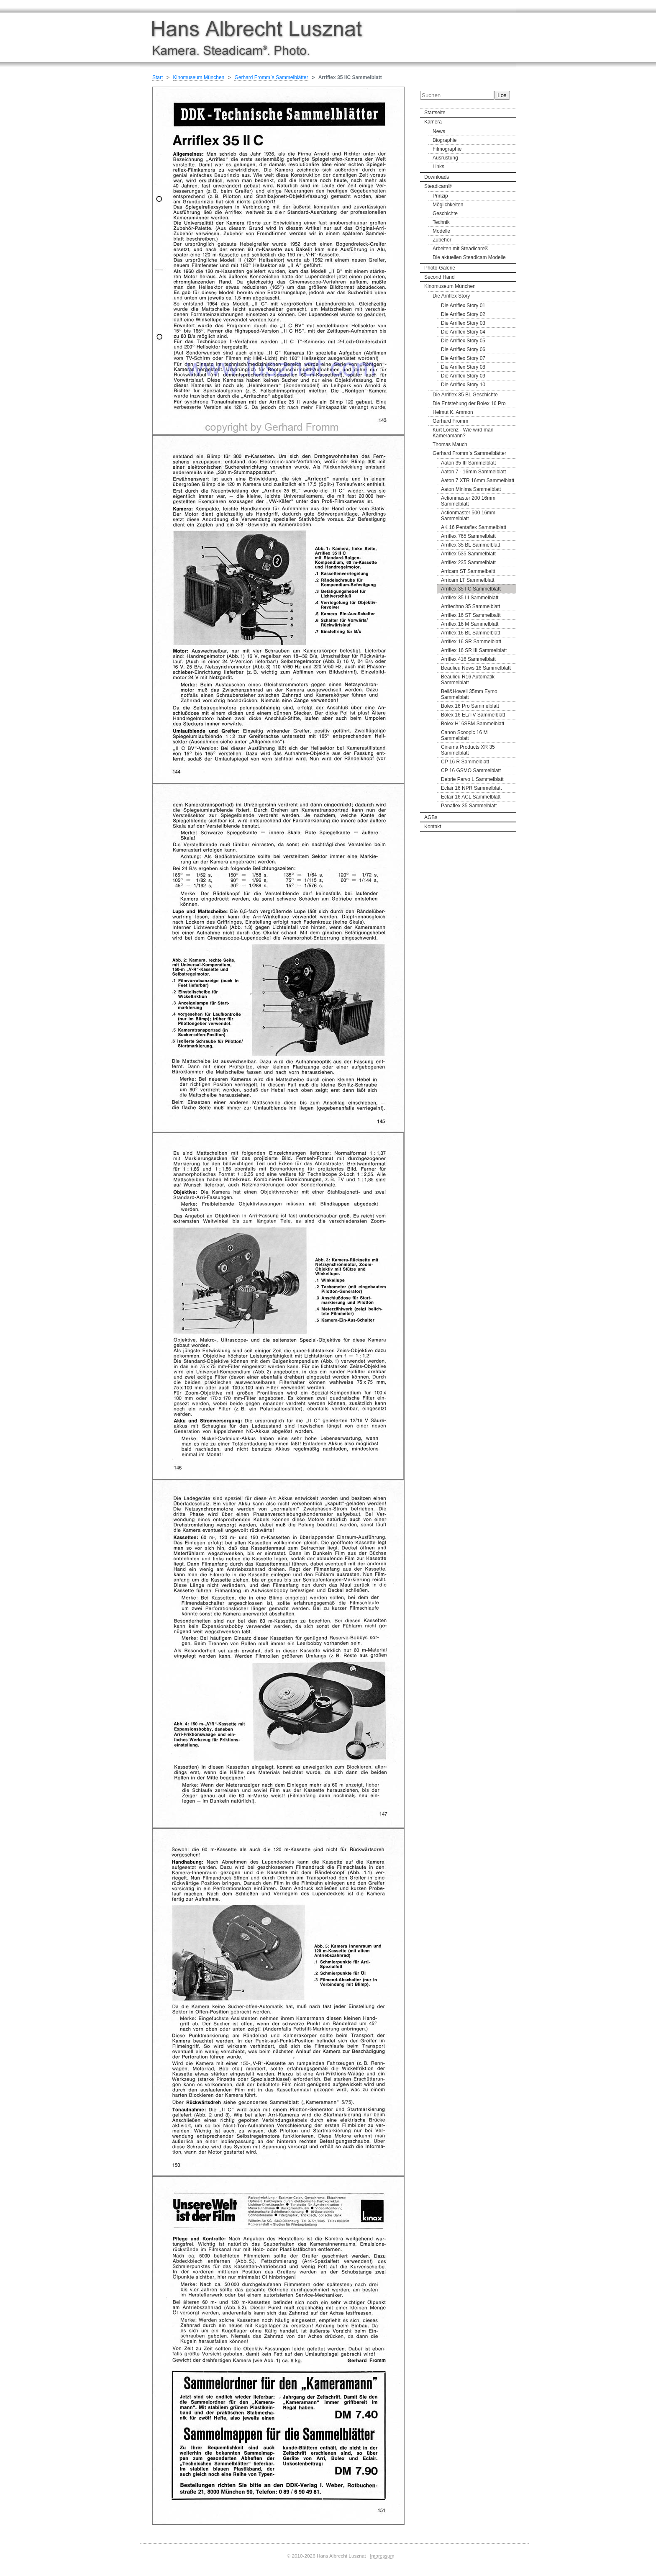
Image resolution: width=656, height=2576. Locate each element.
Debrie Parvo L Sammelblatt (472, 779)
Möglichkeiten (448, 205)
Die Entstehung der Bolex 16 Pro (469, 403)
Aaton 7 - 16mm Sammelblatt (473, 472)
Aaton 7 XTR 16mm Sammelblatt (477, 480)
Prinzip (440, 196)
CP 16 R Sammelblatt (465, 762)
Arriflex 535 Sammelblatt (468, 554)
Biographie (444, 140)
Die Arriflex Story (451, 296)
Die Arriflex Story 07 (463, 358)
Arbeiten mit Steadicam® (460, 249)
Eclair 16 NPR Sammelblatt (471, 788)
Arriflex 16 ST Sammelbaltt (471, 615)
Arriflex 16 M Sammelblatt (469, 624)
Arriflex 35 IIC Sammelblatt (471, 589)
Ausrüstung (445, 158)
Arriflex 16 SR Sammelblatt (471, 642)
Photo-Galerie (439, 268)
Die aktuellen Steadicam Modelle (469, 257)
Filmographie (447, 149)
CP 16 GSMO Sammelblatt (471, 770)
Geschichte (445, 213)
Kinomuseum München (450, 286)
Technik (441, 222)
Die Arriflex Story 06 (463, 349)
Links (438, 167)
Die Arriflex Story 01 (463, 305)
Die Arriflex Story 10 (463, 385)
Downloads (436, 177)
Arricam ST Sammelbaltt (468, 571)
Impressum (382, 2555)
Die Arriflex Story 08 (463, 367)
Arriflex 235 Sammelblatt (468, 562)
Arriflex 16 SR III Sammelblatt (474, 650)
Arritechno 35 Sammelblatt (470, 606)
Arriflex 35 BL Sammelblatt (470, 545)
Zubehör (442, 240)
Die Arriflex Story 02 (463, 314)
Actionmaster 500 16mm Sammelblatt (468, 515)
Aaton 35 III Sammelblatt (468, 463)
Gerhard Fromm (450, 421)
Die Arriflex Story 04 (463, 332)
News (439, 131)
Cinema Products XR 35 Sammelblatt (468, 750)
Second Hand (439, 277)
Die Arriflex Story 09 (463, 376)
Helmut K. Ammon (453, 412)
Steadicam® (438, 186)
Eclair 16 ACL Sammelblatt (470, 797)
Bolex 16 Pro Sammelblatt (470, 706)
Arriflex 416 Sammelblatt (468, 659)
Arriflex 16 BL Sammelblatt (470, 633)
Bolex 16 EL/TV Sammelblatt (473, 715)
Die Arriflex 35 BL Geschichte (465, 395)
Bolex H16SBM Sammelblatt (472, 724)
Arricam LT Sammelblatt (468, 580)
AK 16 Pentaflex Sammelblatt (473, 527)
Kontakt (432, 827)
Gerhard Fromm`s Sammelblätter (469, 453)
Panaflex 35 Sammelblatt (469, 806)
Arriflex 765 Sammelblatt (468, 536)
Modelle (441, 231)
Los (502, 95)
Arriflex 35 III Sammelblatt (469, 598)
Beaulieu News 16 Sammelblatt (476, 668)
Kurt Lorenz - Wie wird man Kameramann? (463, 433)
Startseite (435, 113)
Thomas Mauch (450, 444)
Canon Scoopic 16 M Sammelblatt (464, 735)
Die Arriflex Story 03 (463, 323)
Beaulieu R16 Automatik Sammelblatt (468, 680)
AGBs (430, 817)
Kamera (433, 122)
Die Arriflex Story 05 (463, 341)
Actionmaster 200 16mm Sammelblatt (468, 501)
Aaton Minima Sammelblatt (471, 489)
